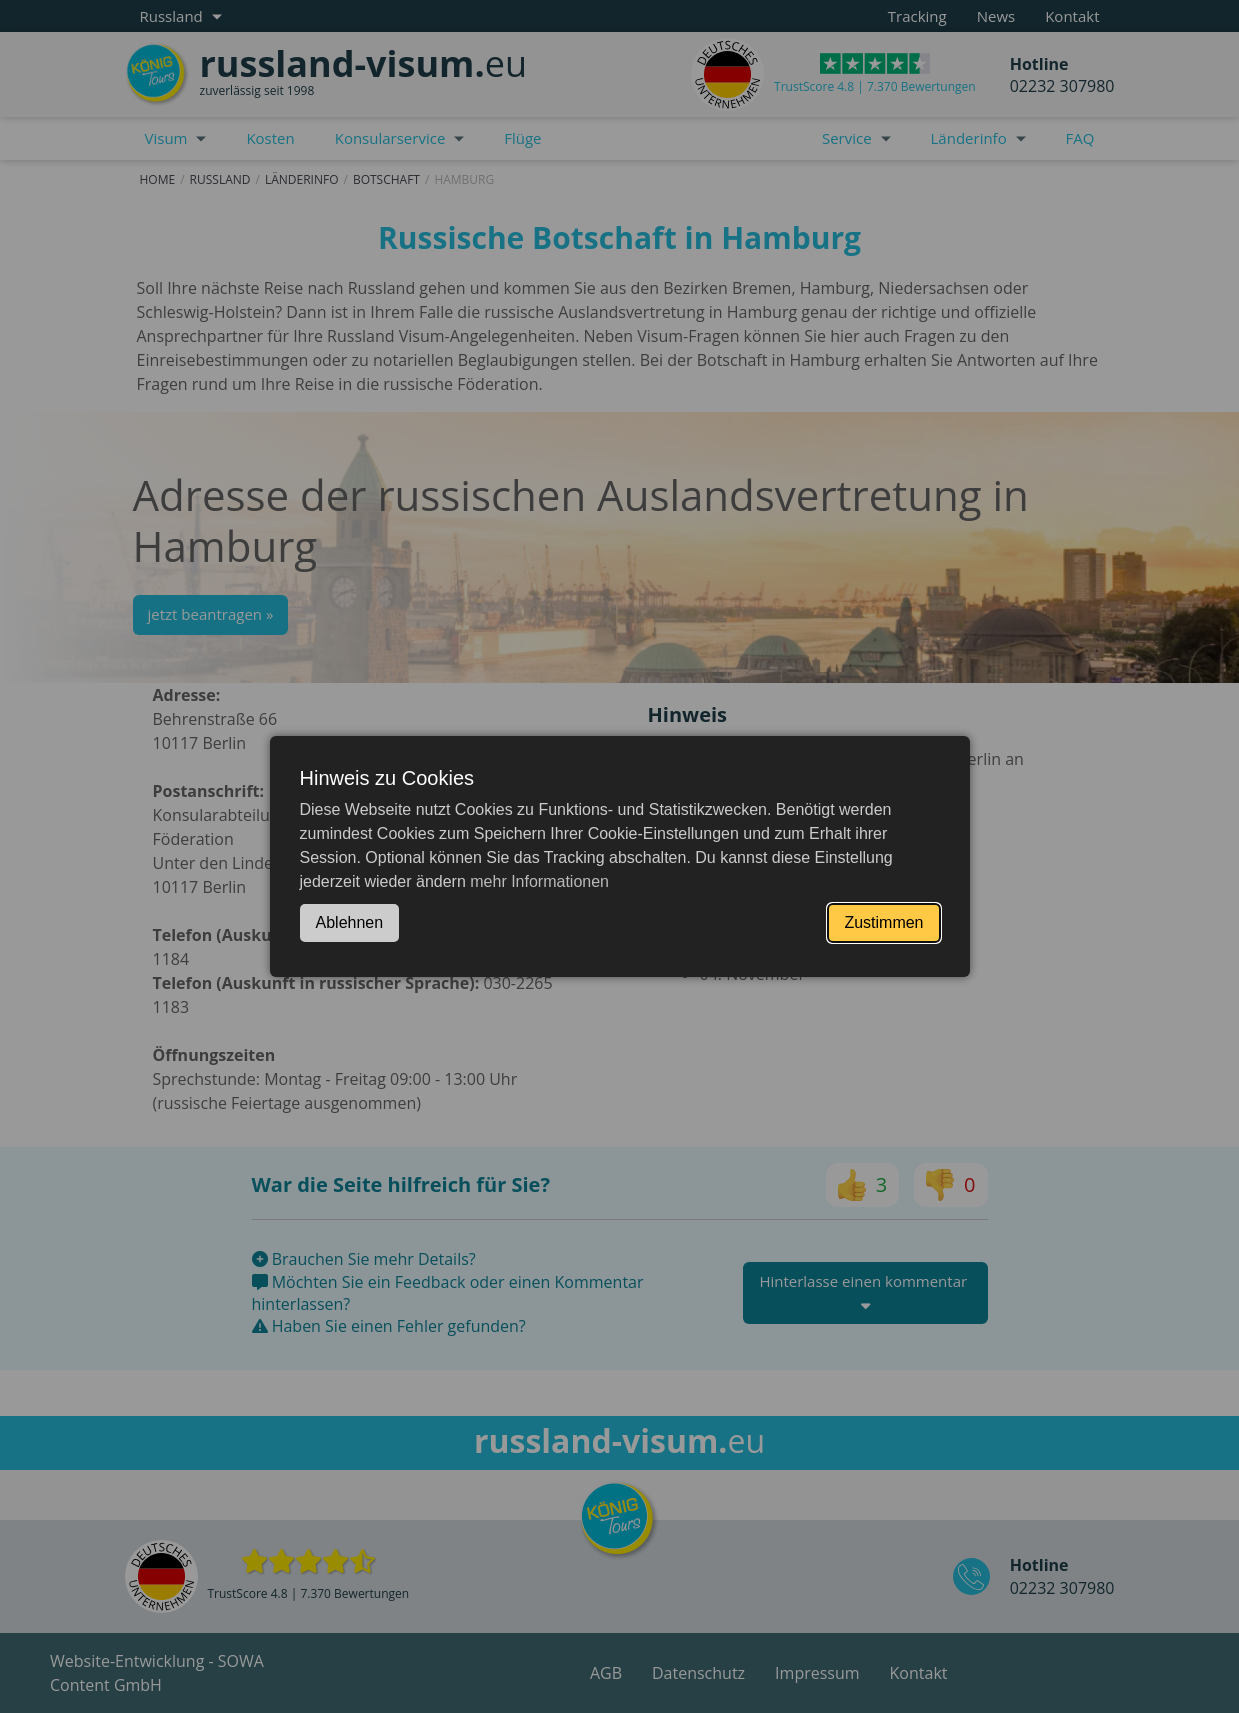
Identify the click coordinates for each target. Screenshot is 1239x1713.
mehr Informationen (539, 881)
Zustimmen (883, 922)
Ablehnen (350, 922)
